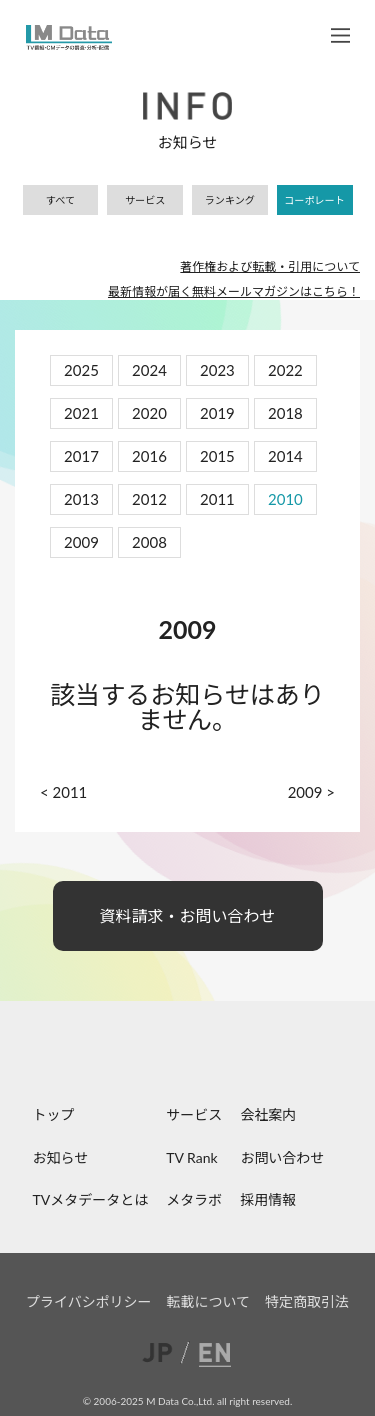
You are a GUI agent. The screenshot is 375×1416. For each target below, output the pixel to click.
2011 (217, 499)
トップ (54, 1114)
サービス (145, 200)
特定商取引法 (307, 1301)
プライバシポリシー (89, 1301)
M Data (69, 37)
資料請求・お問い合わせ (188, 915)
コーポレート (314, 200)
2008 (149, 542)
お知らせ (61, 1157)
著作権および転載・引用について (270, 266)
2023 (217, 370)
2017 (81, 456)
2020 (149, 413)
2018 (285, 413)
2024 (149, 370)
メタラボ (194, 1199)
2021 (81, 413)
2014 (285, 456)
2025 (81, 370)
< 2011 (63, 792)
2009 (81, 542)
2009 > (311, 792)
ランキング (230, 200)
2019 (217, 413)
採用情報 (268, 1199)
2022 (285, 370)
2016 (149, 456)
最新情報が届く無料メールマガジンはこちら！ (234, 291)
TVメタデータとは (91, 1199)
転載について (209, 1301)
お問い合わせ (282, 1157)
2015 (217, 456)
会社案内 (268, 1114)
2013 (81, 499)
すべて (60, 200)
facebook (138, 1060)
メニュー (340, 35)
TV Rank (191, 1157)
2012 (149, 499)
